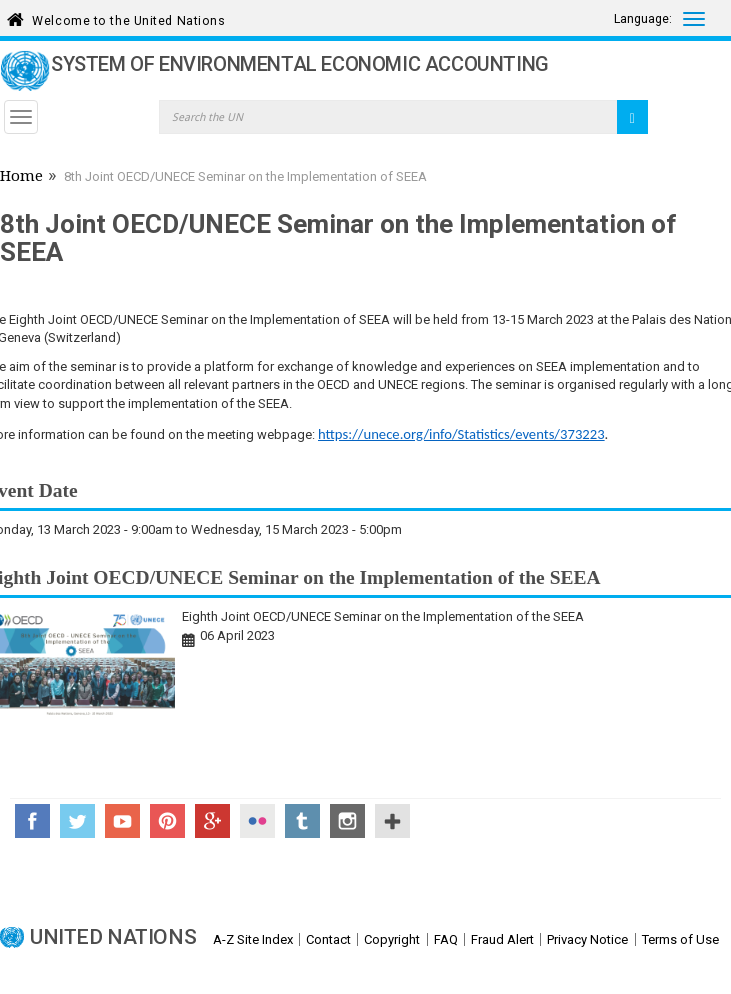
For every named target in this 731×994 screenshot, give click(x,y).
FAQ (446, 939)
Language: (643, 19)
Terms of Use (680, 939)
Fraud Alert (502, 939)
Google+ (212, 821)
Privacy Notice (587, 939)
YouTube (122, 821)
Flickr (257, 821)
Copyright (392, 939)
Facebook (32, 821)
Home (21, 178)
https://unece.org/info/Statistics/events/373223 (461, 434)
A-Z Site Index (253, 939)
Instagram (347, 821)
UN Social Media (392, 821)
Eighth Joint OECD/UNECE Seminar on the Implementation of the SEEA (383, 616)
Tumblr (302, 821)
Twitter (77, 821)
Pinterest (167, 821)
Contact (328, 939)
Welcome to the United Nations (128, 17)
